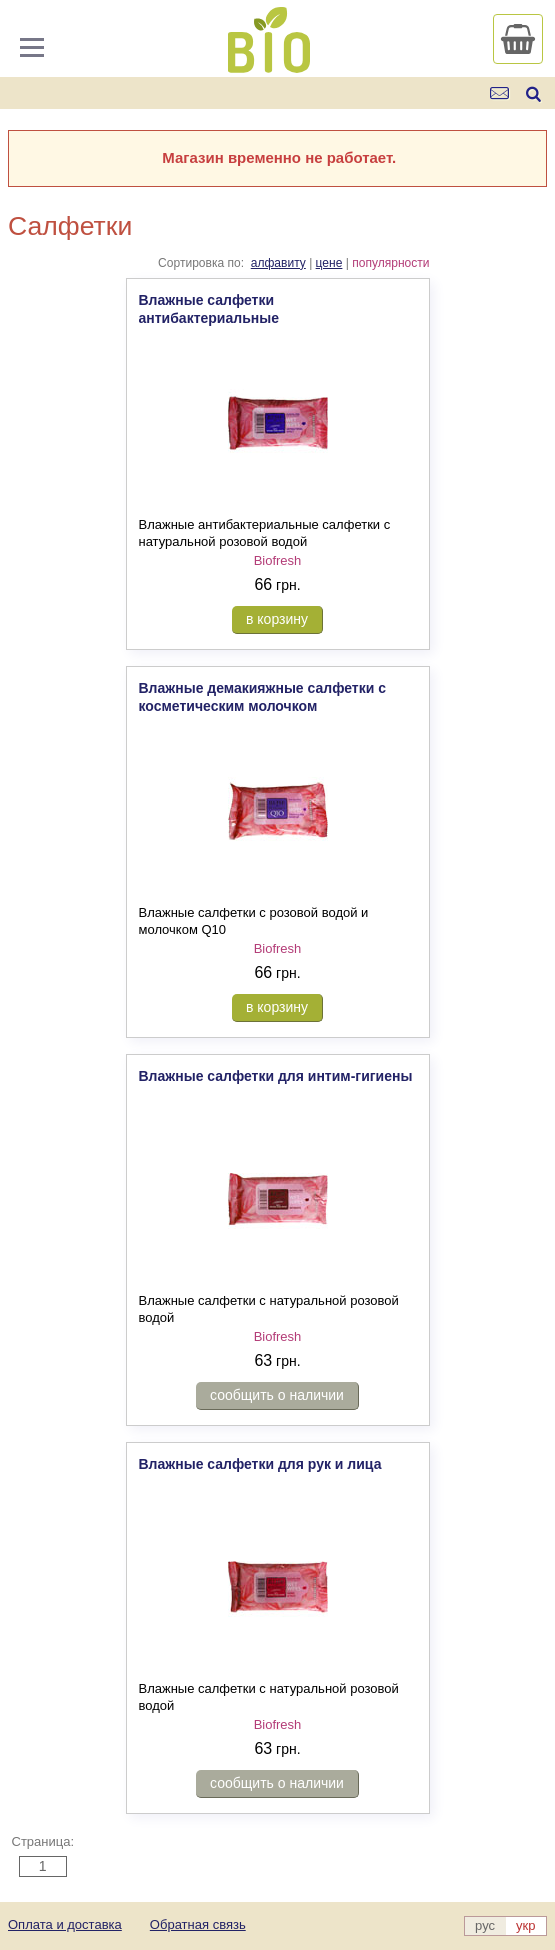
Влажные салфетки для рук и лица (260, 1464)
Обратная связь (198, 1924)
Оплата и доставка (65, 1924)
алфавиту (278, 263)
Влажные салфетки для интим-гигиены (276, 1076)
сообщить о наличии (277, 1395)
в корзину (277, 619)
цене (329, 263)
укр (525, 1925)
